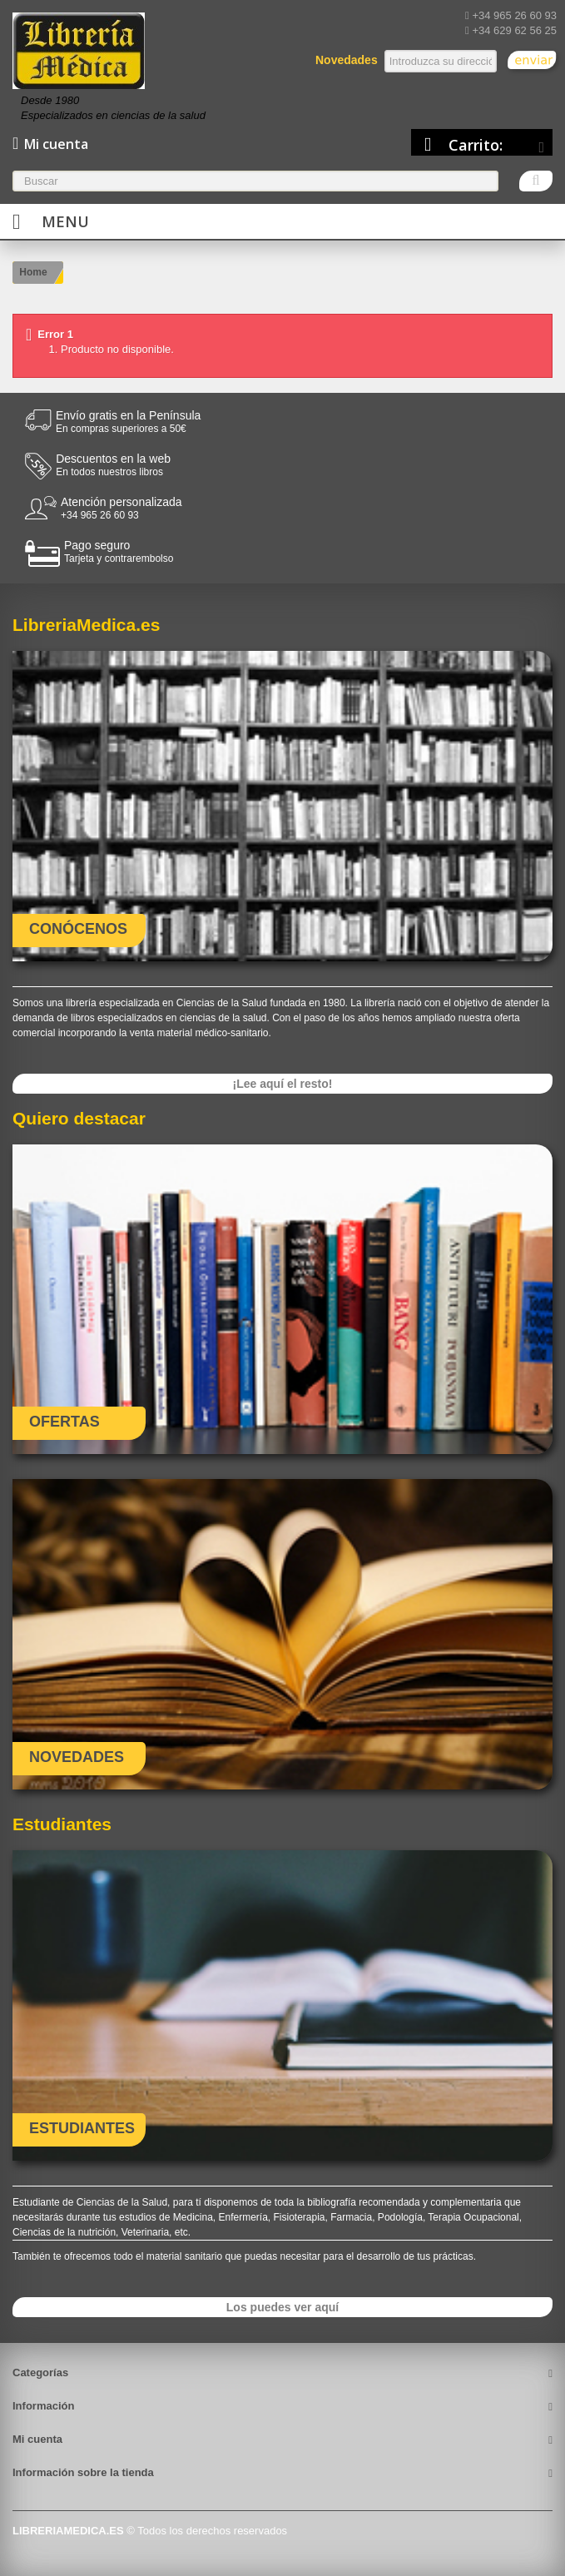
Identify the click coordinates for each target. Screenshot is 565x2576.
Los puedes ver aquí (282, 2307)
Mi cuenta (37, 2439)
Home (33, 272)
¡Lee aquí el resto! (283, 1083)
